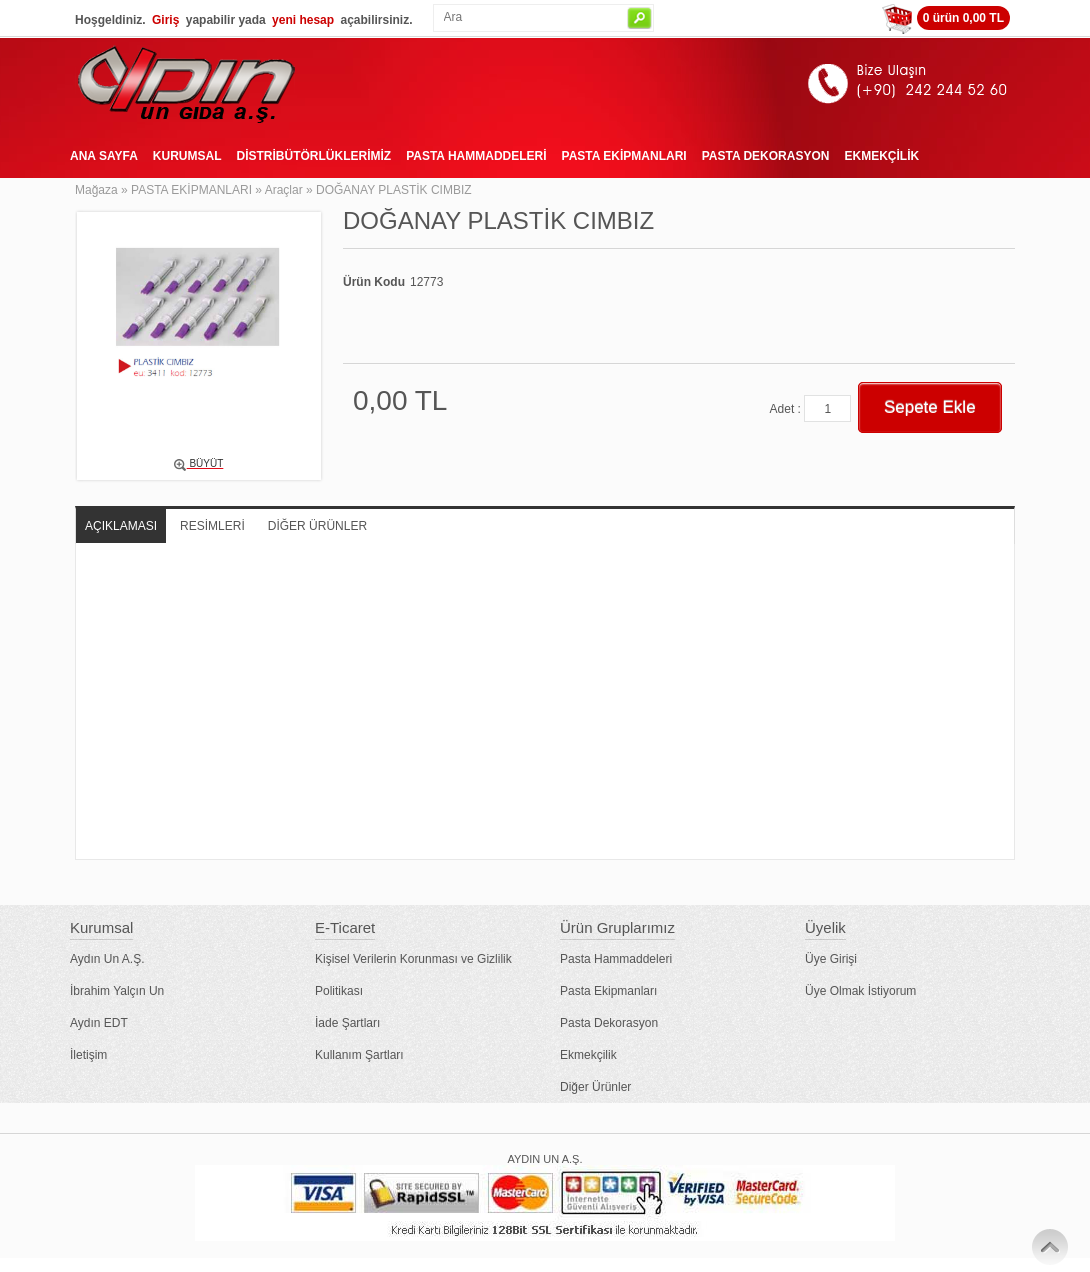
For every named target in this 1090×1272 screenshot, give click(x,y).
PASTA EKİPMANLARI (624, 156)
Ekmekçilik (588, 1055)
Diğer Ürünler (595, 1087)
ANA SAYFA (104, 156)
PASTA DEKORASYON (766, 156)
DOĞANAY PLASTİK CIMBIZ (394, 190)
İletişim (88, 1055)
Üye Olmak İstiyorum (860, 991)
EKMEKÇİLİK (881, 156)
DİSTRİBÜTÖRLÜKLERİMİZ (313, 156)
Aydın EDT (99, 1023)
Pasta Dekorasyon (609, 1023)
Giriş (165, 20)
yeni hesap (303, 20)
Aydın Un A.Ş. (107, 959)
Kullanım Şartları (359, 1055)
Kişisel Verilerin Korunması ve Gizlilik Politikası (413, 975)
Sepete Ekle (930, 407)
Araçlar (284, 190)
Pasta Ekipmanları (608, 991)
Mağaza (96, 190)
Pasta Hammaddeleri (616, 959)
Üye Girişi (831, 959)
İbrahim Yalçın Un (117, 991)
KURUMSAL (187, 156)
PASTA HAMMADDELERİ (476, 156)
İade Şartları (347, 1023)
